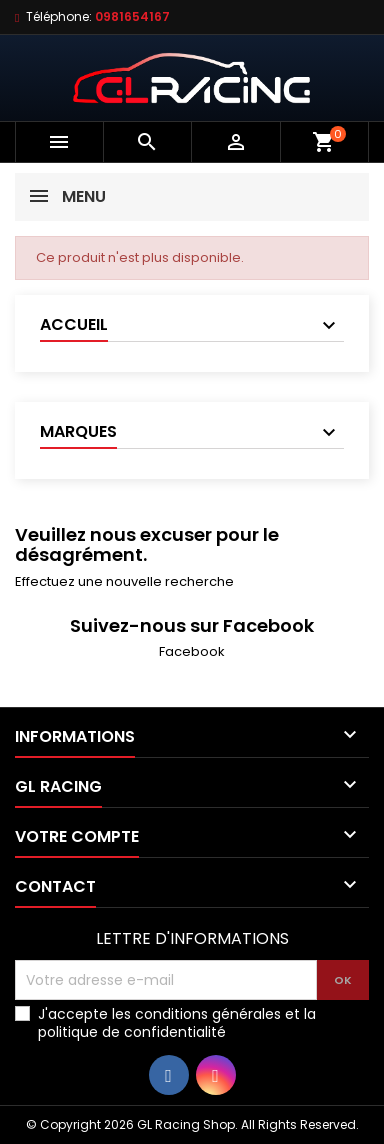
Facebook (192, 651)
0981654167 (132, 16)
